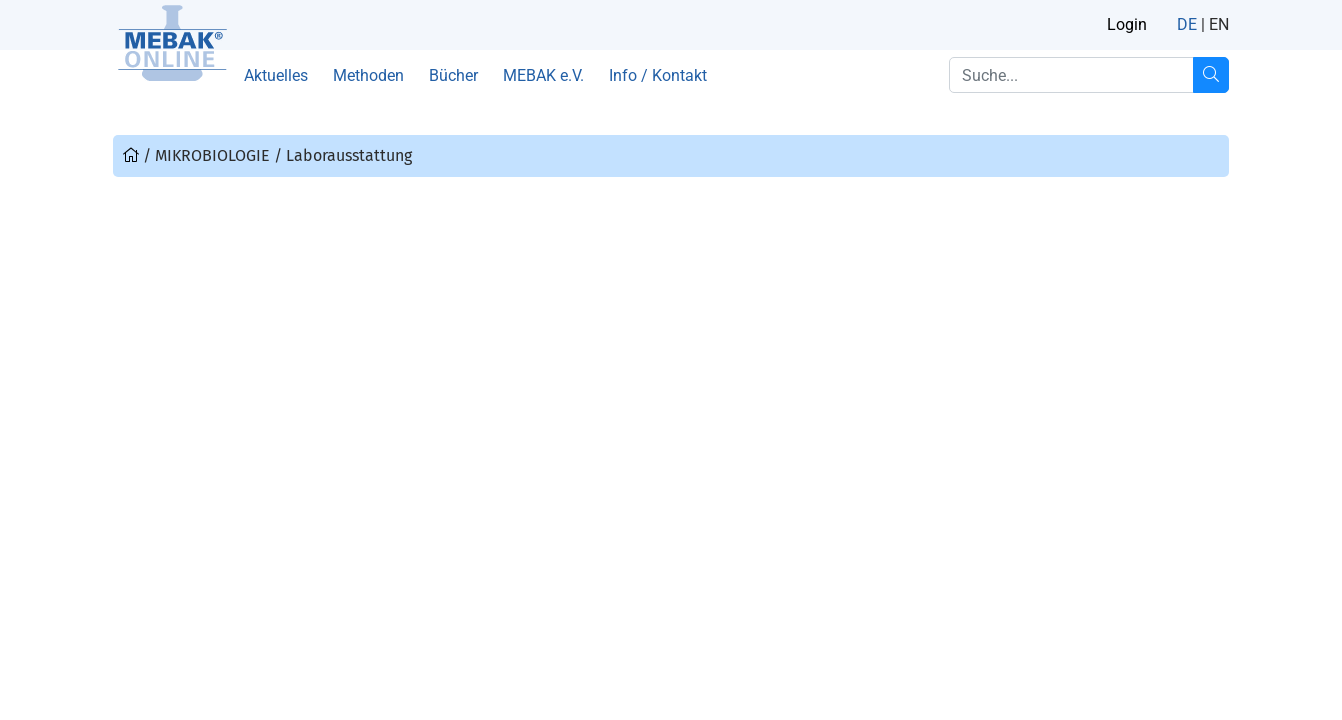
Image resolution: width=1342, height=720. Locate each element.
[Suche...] (1211, 75)
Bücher (453, 75)
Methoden (368, 75)
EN (1219, 24)
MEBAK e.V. (543, 75)
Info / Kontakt (658, 75)
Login (1127, 24)
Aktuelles (276, 75)
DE (1187, 24)
